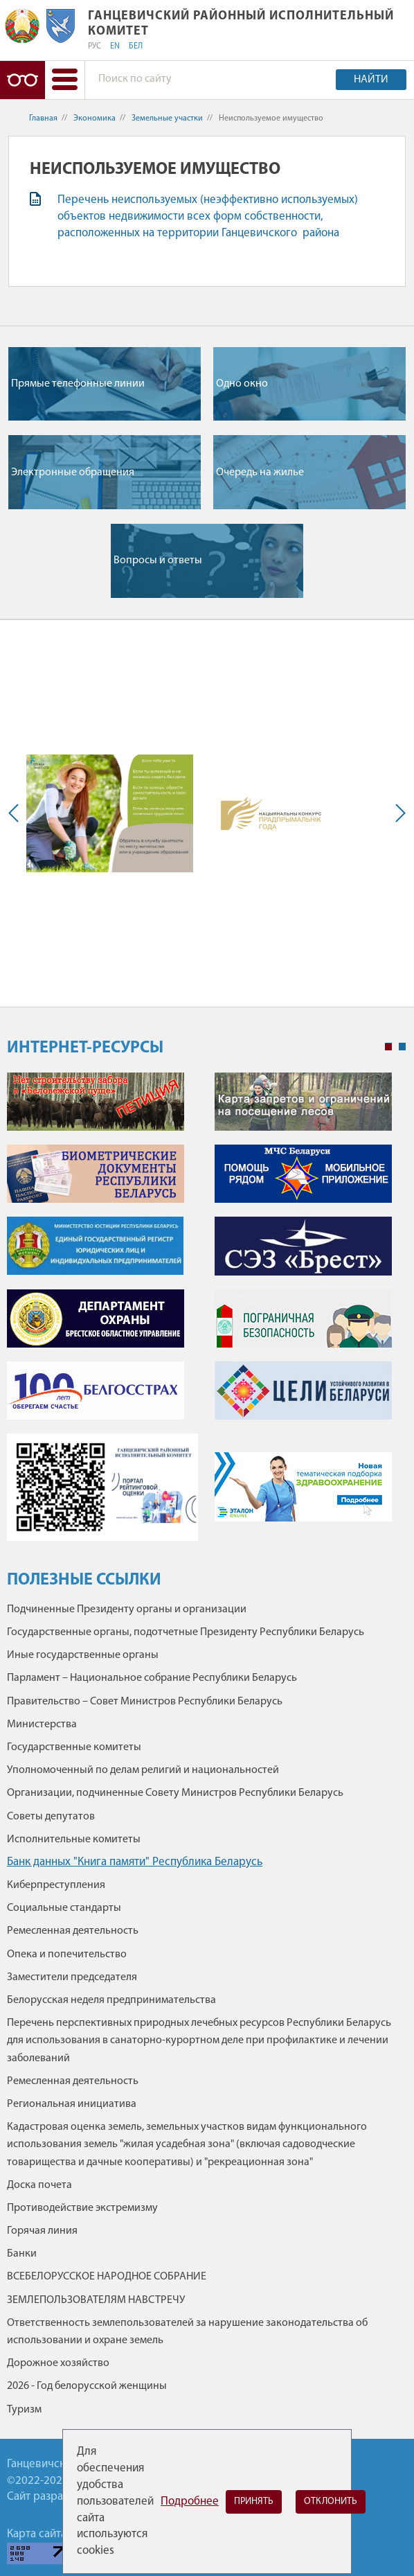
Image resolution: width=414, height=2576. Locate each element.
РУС (94, 46)
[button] (64, 80)
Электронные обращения (72, 472)
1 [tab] (388, 1046)
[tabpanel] (206, 1314)
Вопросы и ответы (158, 560)
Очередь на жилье (260, 472)
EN (115, 46)
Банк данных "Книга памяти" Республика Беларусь (134, 1862)
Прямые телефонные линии (78, 383)
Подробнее (190, 2501)
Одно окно (242, 383)
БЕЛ (136, 46)
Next (397, 813)
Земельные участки (167, 118)
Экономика (94, 118)
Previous (16, 813)
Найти (371, 79)
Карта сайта (36, 2534)
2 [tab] (402, 1046)
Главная (43, 118)
